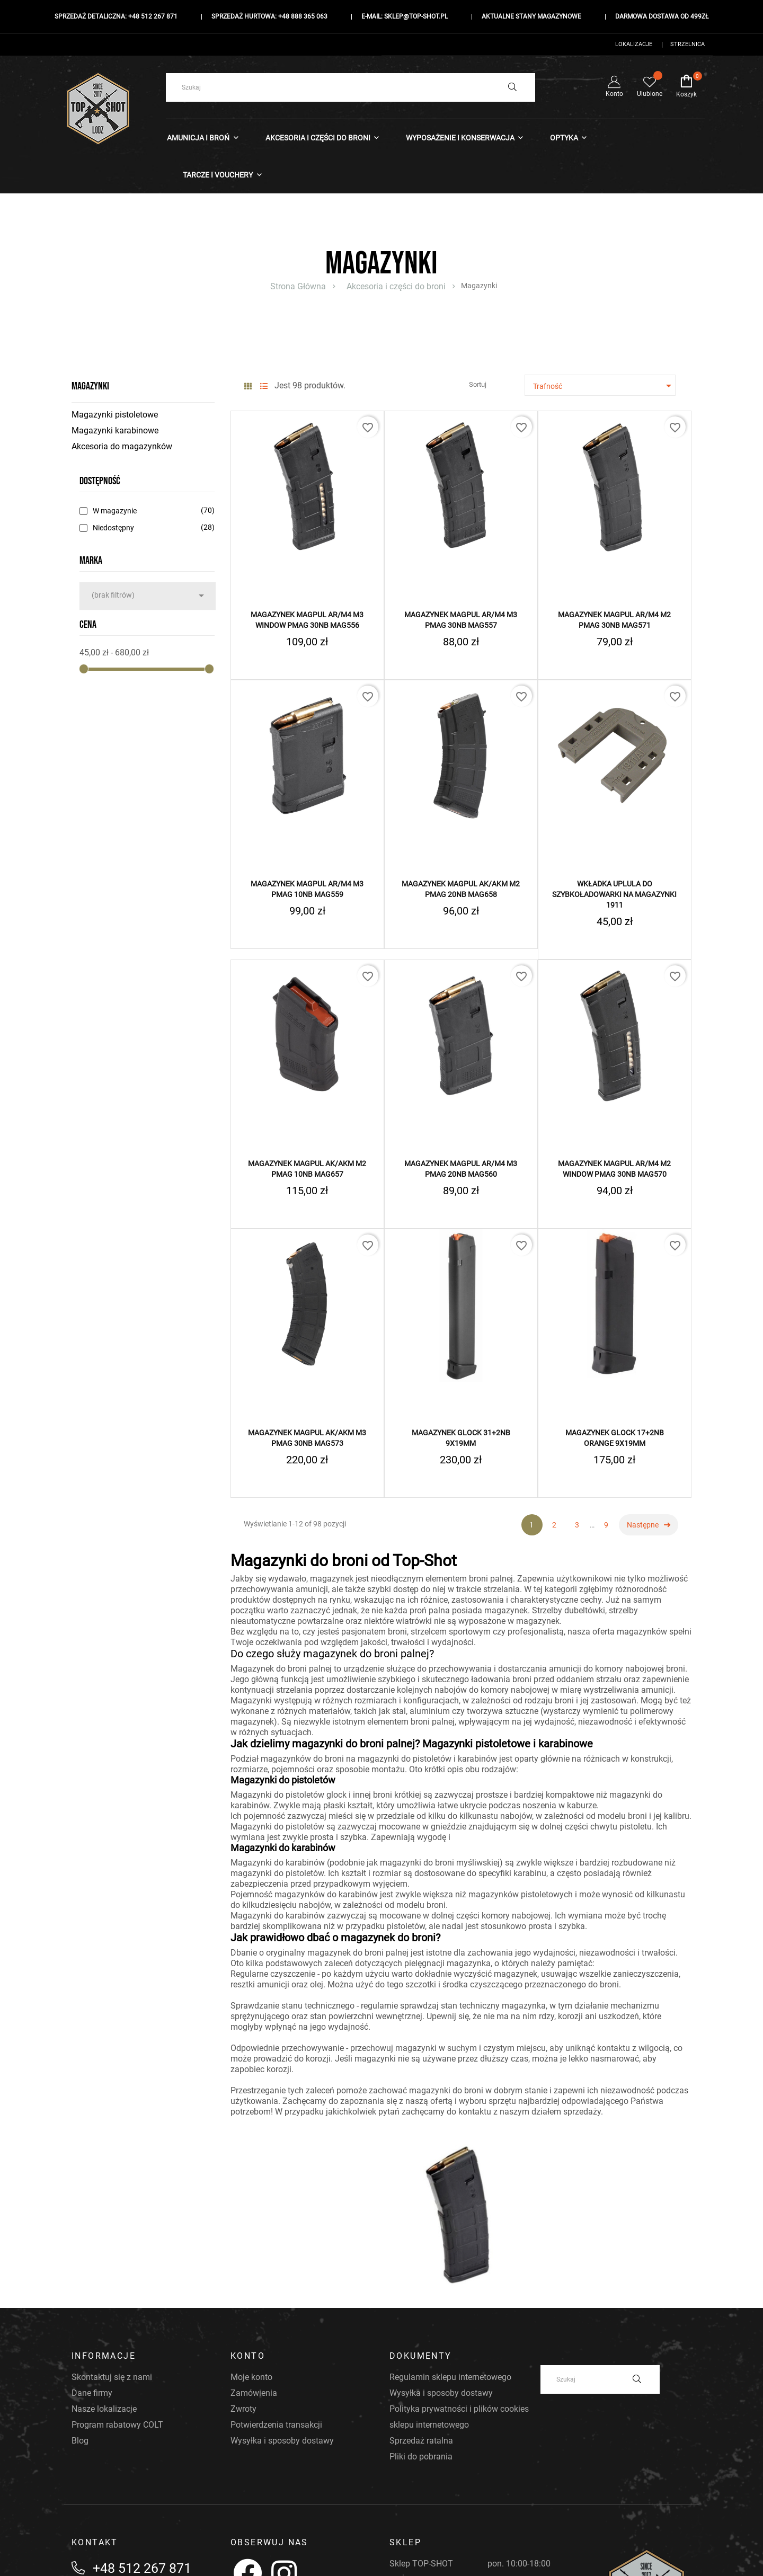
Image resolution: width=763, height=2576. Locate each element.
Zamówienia (253, 2393)
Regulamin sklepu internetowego (450, 2377)
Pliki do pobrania (421, 2456)
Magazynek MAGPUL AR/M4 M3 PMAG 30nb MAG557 (460, 619)
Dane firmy (92, 2393)
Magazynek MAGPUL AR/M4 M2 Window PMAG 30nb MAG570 (614, 1168)
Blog (80, 2441)
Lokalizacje (633, 44)
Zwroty (243, 2409)
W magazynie (152, 511)
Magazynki (90, 386)
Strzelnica (687, 44)
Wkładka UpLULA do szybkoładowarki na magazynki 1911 (614, 894)
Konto (614, 86)
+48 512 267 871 (153, 16)
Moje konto (251, 2377)
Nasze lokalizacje (104, 2409)
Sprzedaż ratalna (421, 2441)
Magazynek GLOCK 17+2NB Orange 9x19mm (614, 1437)
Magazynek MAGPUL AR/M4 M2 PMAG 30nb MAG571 (614, 619)
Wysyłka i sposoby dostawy (282, 2441)
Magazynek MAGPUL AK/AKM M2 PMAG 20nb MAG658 (461, 889)
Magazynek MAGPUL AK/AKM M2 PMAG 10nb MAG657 (307, 1168)
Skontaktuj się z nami (112, 2377)
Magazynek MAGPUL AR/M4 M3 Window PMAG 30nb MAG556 (307, 619)
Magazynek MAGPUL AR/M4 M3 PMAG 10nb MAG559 (307, 889)
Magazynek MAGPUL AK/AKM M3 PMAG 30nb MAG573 (307, 1437)
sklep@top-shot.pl (416, 16)
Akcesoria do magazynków (122, 446)
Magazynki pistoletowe (115, 415)
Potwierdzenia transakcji (276, 2425)
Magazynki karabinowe (115, 430)
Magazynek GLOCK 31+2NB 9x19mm (461, 1437)
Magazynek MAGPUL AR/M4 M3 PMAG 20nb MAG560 (460, 1168)
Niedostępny (152, 527)
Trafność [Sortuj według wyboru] (604, 385)
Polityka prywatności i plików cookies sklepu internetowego (459, 2417)
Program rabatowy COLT (117, 2425)
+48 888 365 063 (302, 16)
